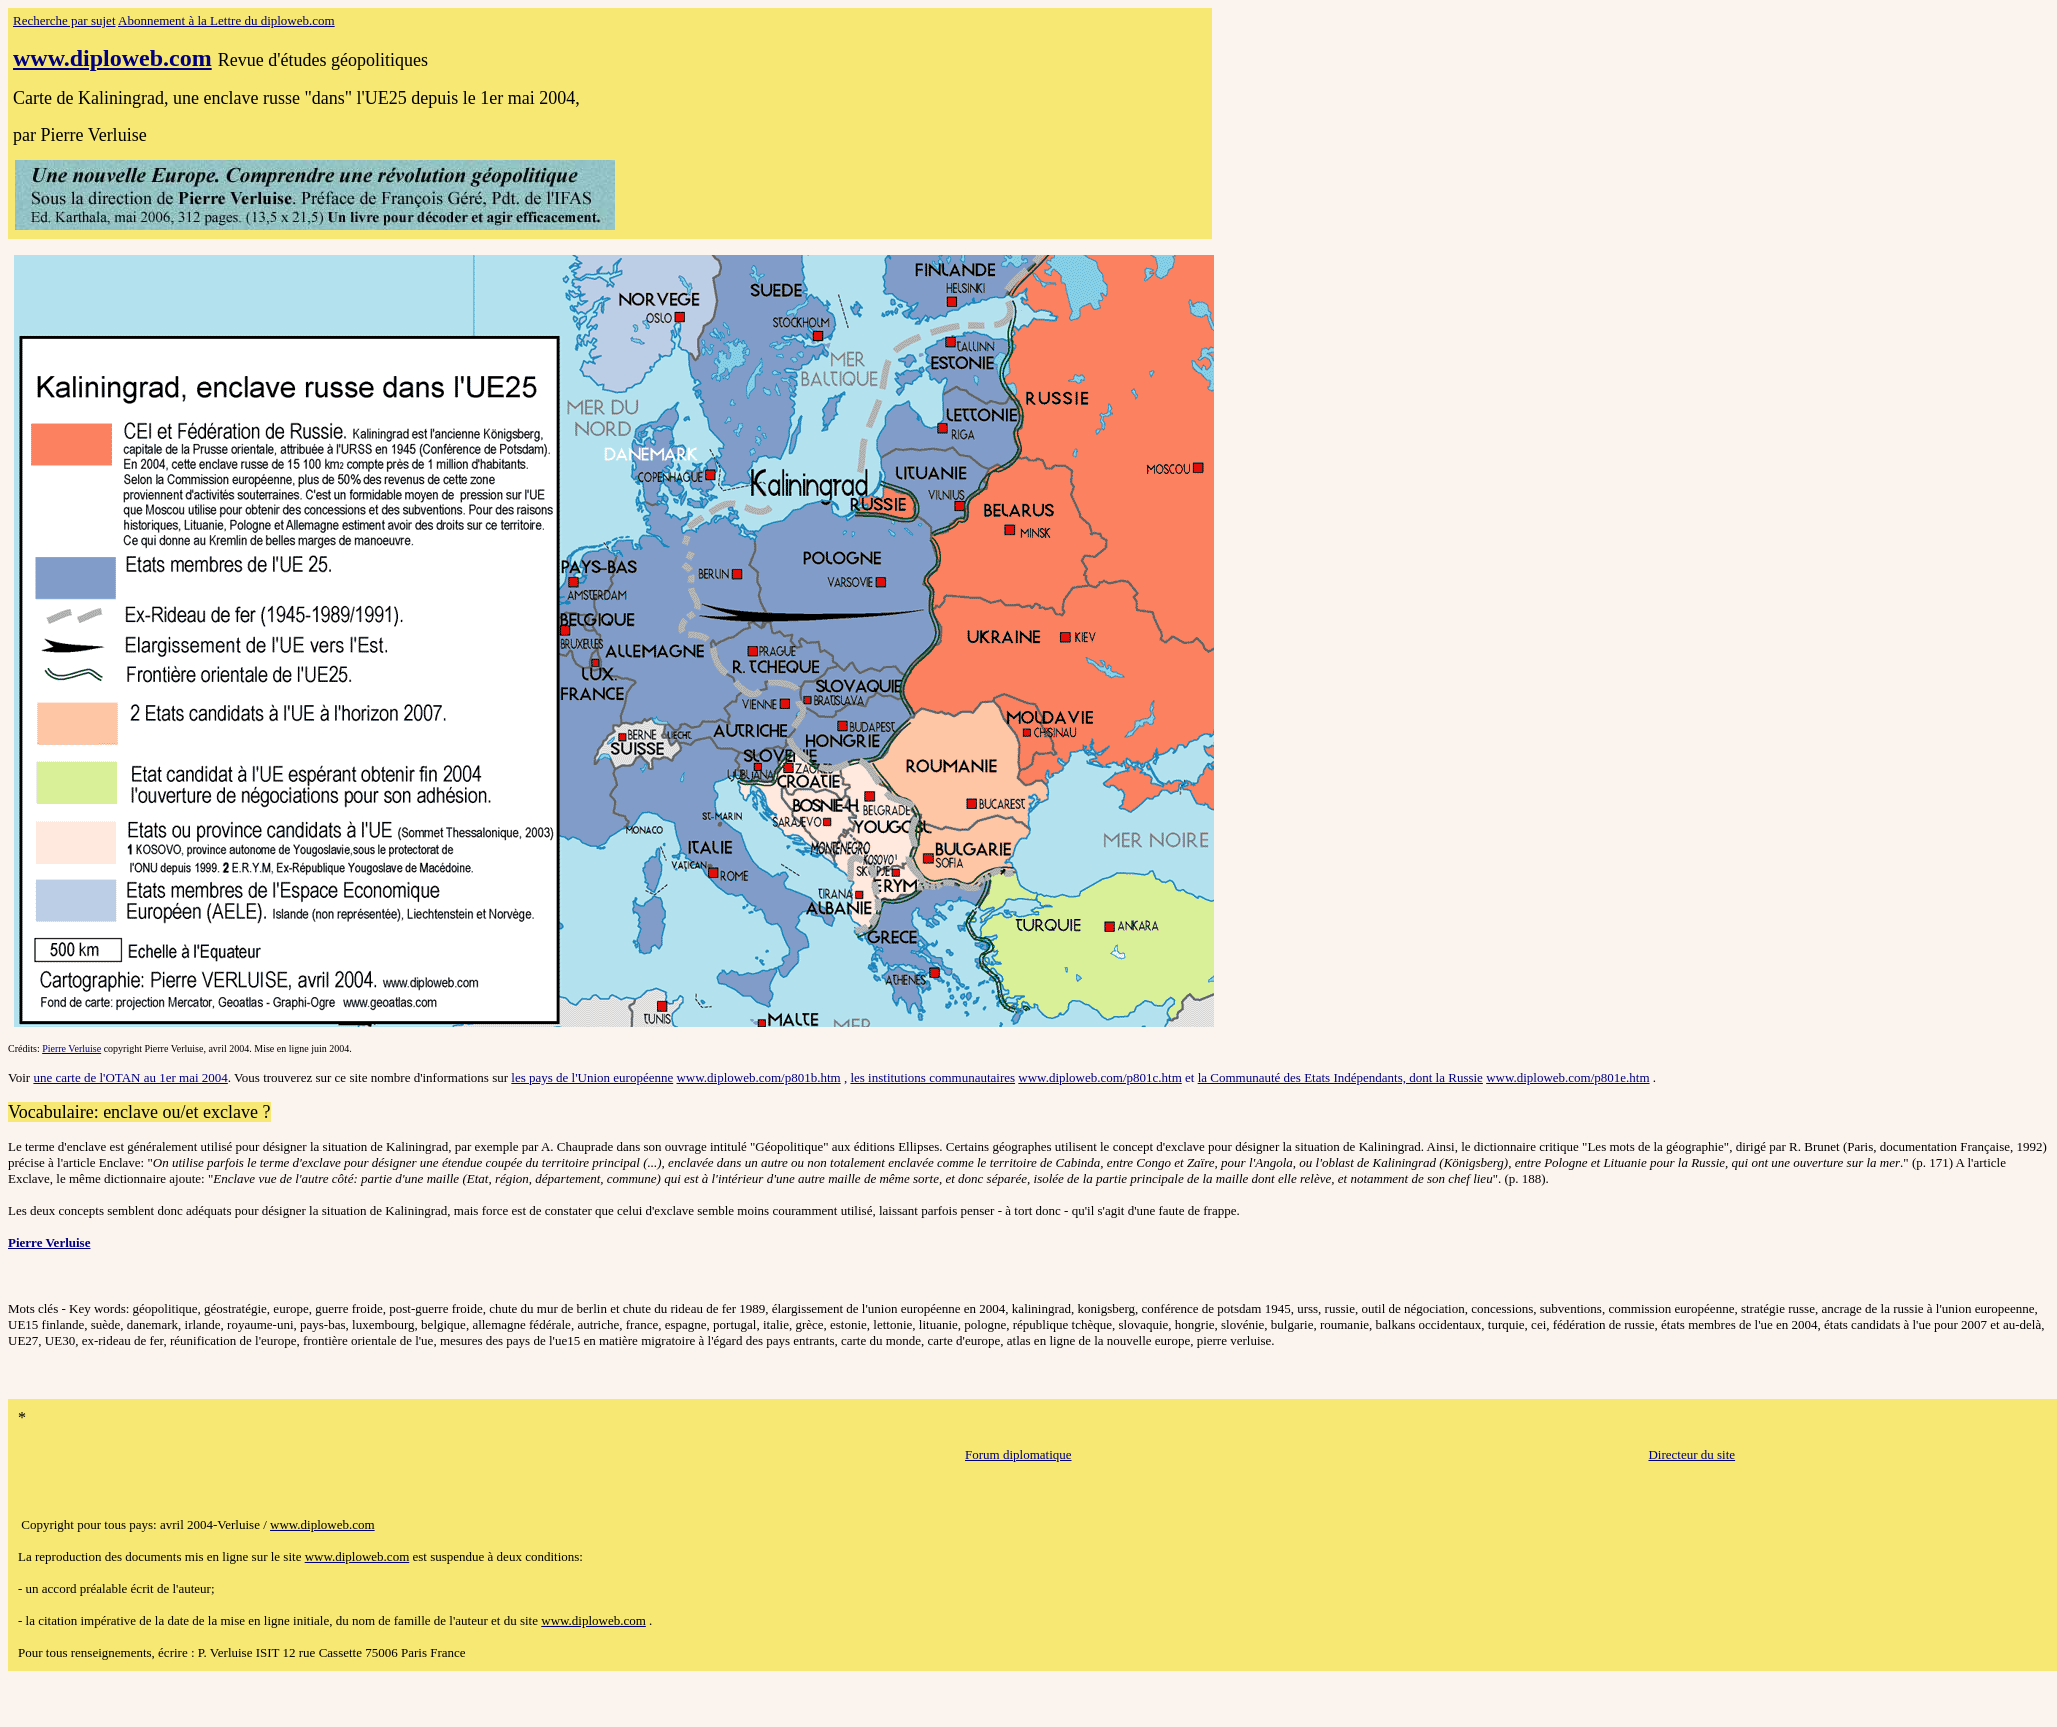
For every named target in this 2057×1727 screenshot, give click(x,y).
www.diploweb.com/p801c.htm (1099, 1077)
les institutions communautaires (932, 1077)
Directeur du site (1691, 1454)
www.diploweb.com (112, 58)
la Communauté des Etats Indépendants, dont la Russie (1340, 1077)
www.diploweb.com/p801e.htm (1567, 1077)
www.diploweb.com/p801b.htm (758, 1077)
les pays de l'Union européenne (592, 1077)
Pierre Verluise (71, 1048)
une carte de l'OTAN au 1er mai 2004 (130, 1077)
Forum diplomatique (1018, 1454)
